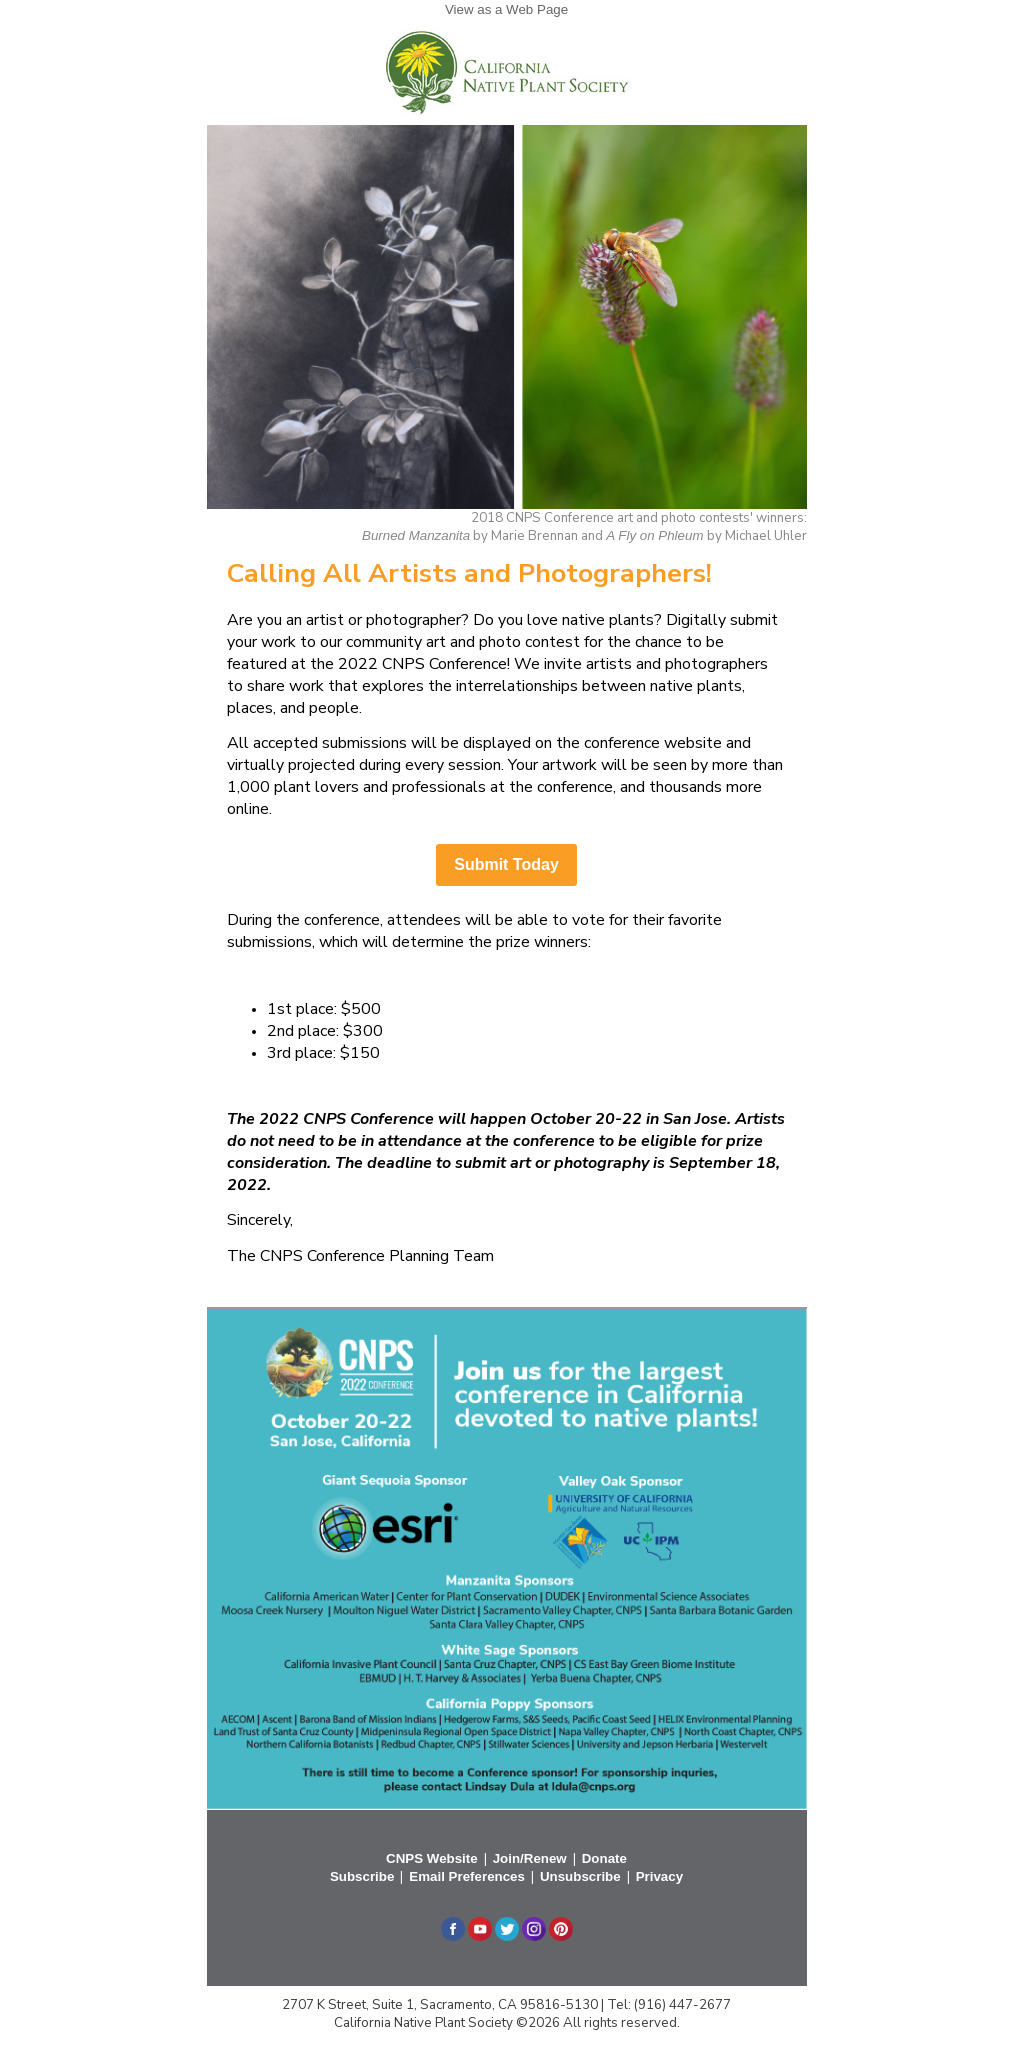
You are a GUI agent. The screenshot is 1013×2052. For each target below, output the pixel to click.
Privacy (659, 1876)
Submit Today (506, 864)
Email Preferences (467, 1876)
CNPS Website (432, 1858)
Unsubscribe (580, 1876)
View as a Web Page (506, 9)
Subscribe (362, 1876)
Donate (604, 1858)
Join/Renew (530, 1858)
